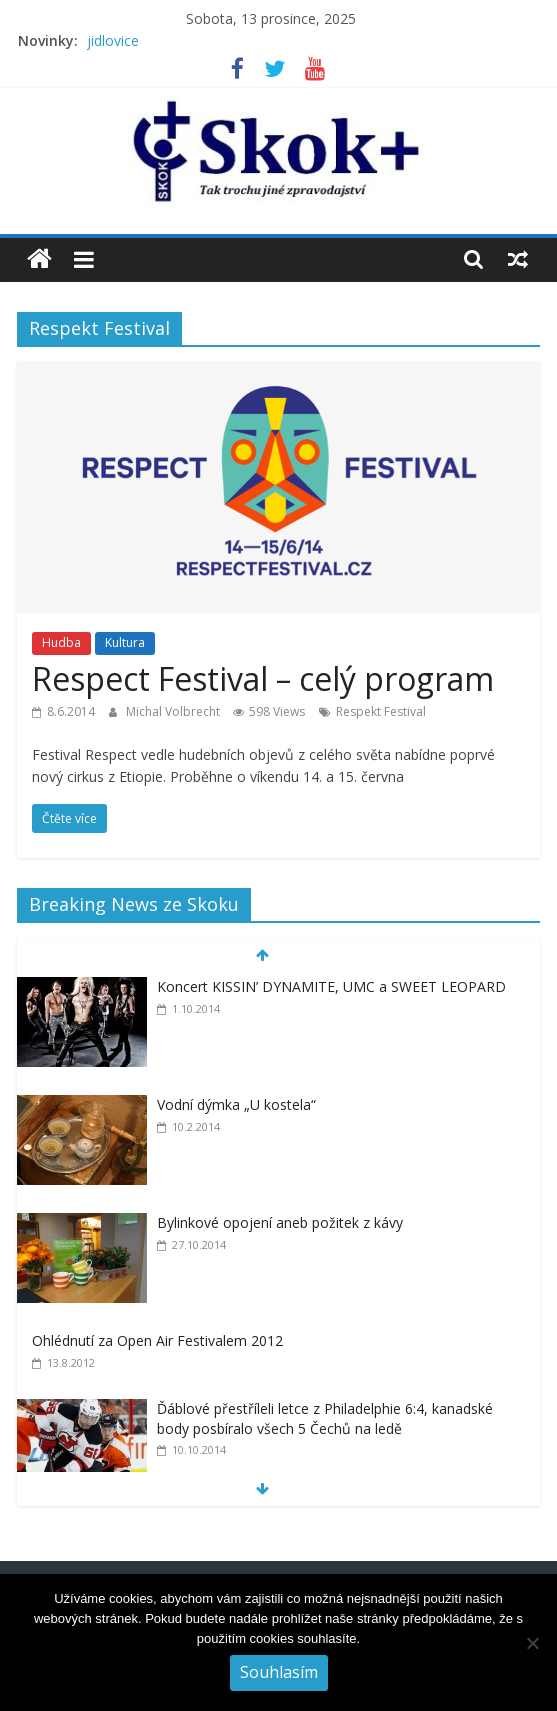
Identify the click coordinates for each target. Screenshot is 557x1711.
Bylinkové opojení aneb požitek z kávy (280, 1222)
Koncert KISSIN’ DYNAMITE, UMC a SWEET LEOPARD (331, 986)
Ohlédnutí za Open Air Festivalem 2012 (157, 1340)
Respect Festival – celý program (263, 678)
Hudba (61, 642)
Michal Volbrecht (174, 711)
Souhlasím (279, 1672)
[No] (532, 1643)
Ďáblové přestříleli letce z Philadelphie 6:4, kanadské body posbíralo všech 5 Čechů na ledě (325, 1418)
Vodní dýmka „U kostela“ (236, 1104)
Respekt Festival (381, 711)
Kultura (125, 642)
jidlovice (113, 40)
